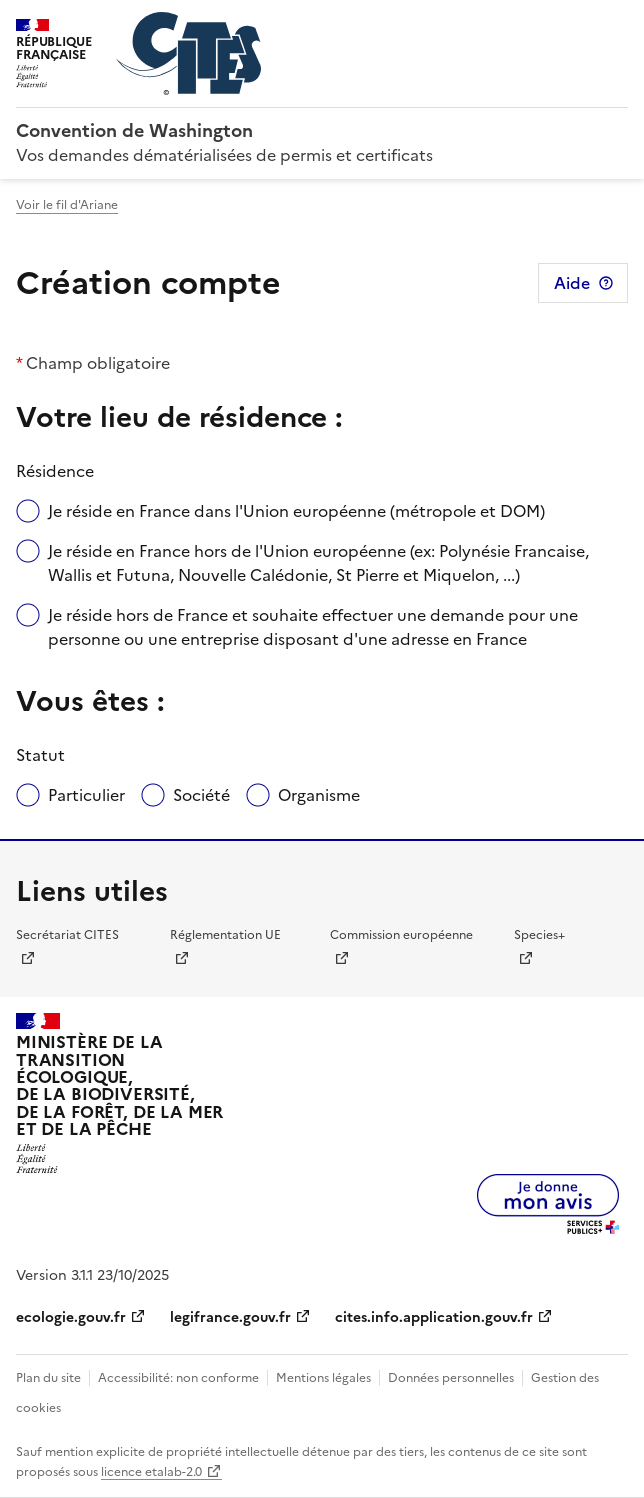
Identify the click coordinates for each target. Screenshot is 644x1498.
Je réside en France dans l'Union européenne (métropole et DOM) (296, 511)
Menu (616, 24)
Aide (572, 283)
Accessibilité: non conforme (178, 1378)
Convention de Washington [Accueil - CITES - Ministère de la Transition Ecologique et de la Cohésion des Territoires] (134, 130)
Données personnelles (451, 1378)
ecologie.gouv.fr (71, 1317)
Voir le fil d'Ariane (67, 205)
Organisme (319, 795)
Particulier (86, 795)
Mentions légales (323, 1378)
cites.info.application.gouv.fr (434, 1317)
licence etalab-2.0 (151, 1472)
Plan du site (48, 1378)
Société (201, 795)
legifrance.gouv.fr (230, 1317)
